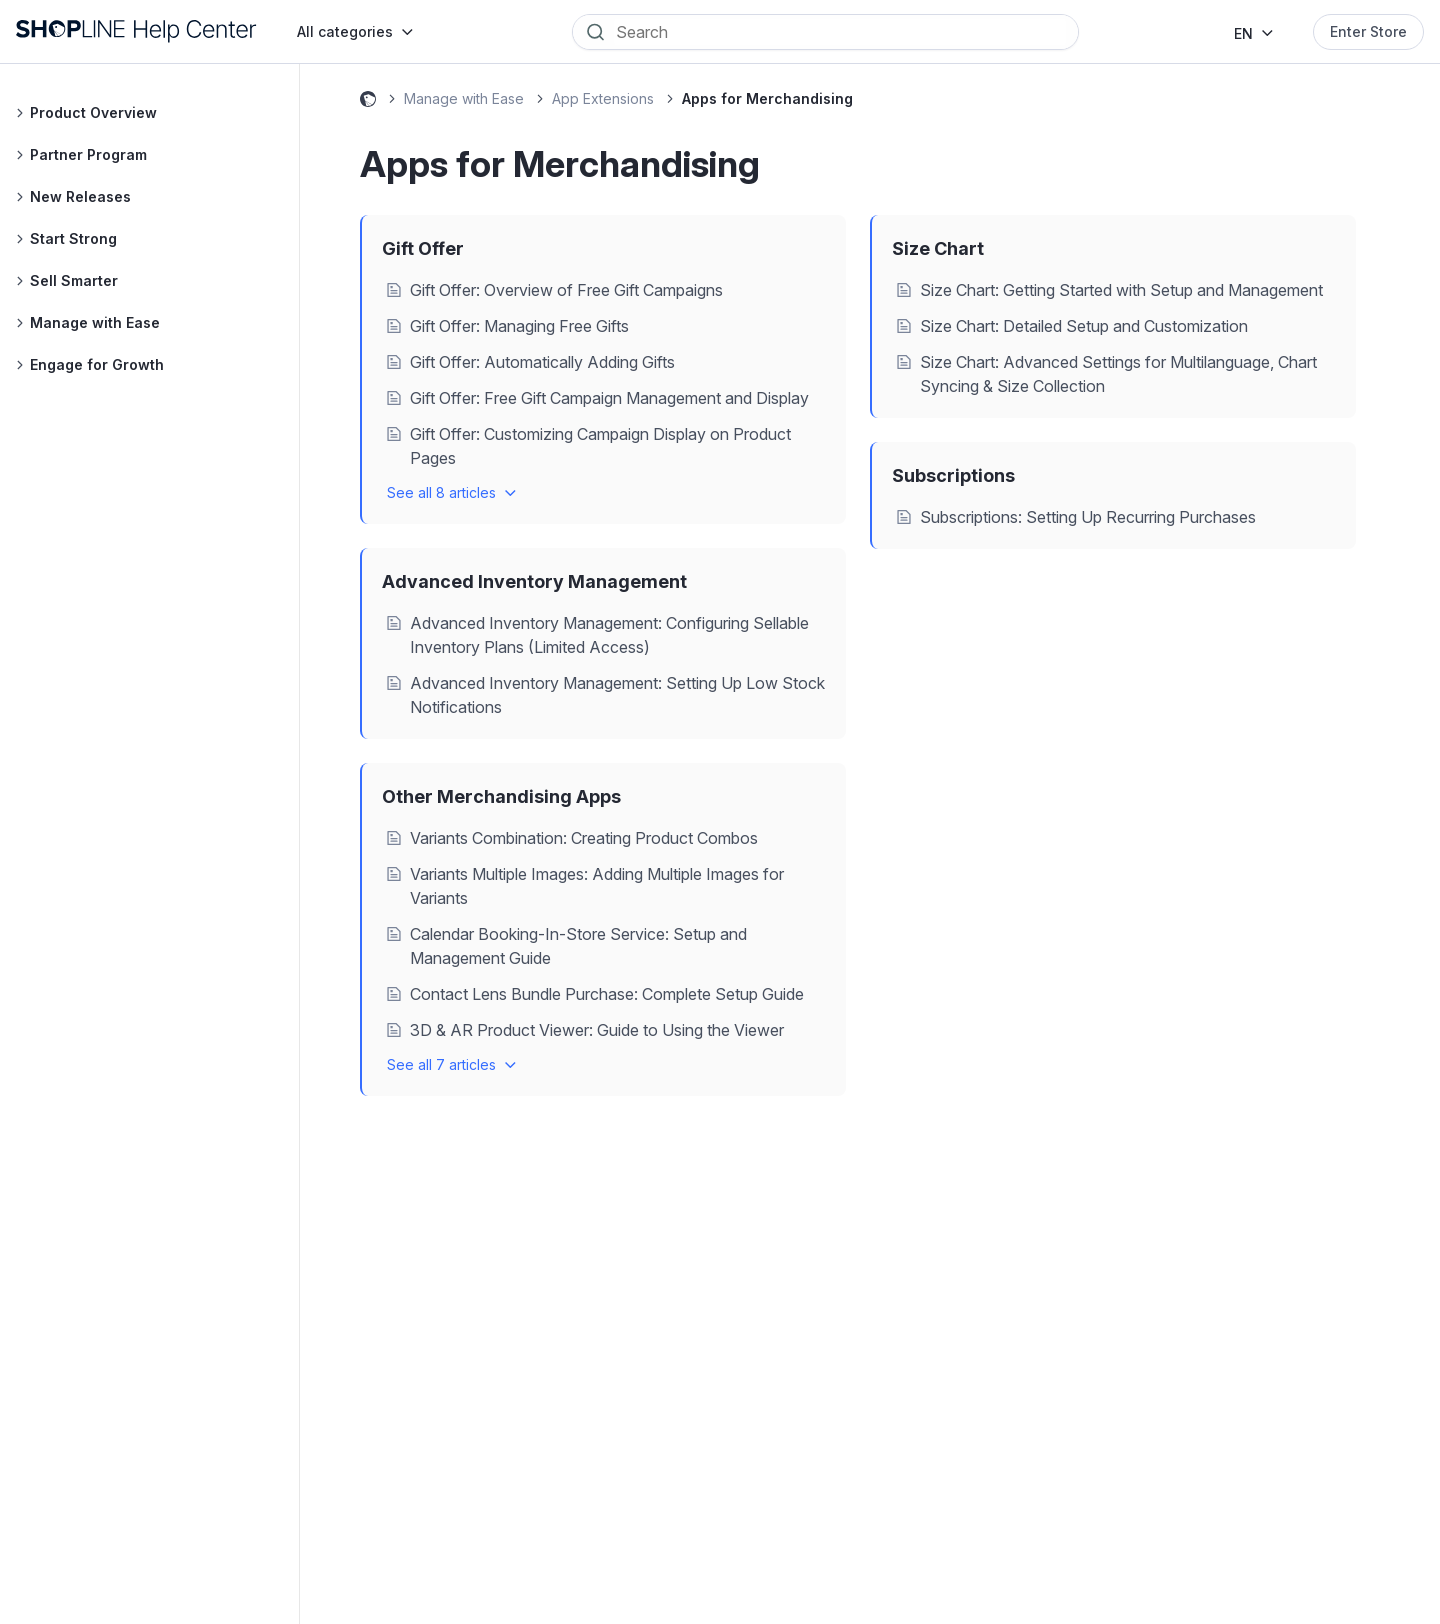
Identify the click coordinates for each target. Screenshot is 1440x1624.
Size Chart (938, 248)
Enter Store (1368, 31)
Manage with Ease (464, 98)
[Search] (840, 32)
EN (1243, 33)
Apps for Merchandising (767, 98)
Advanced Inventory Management (534, 581)
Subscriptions (953, 475)
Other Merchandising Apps (501, 796)
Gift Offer (423, 248)
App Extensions (603, 98)
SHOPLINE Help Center (368, 102)
